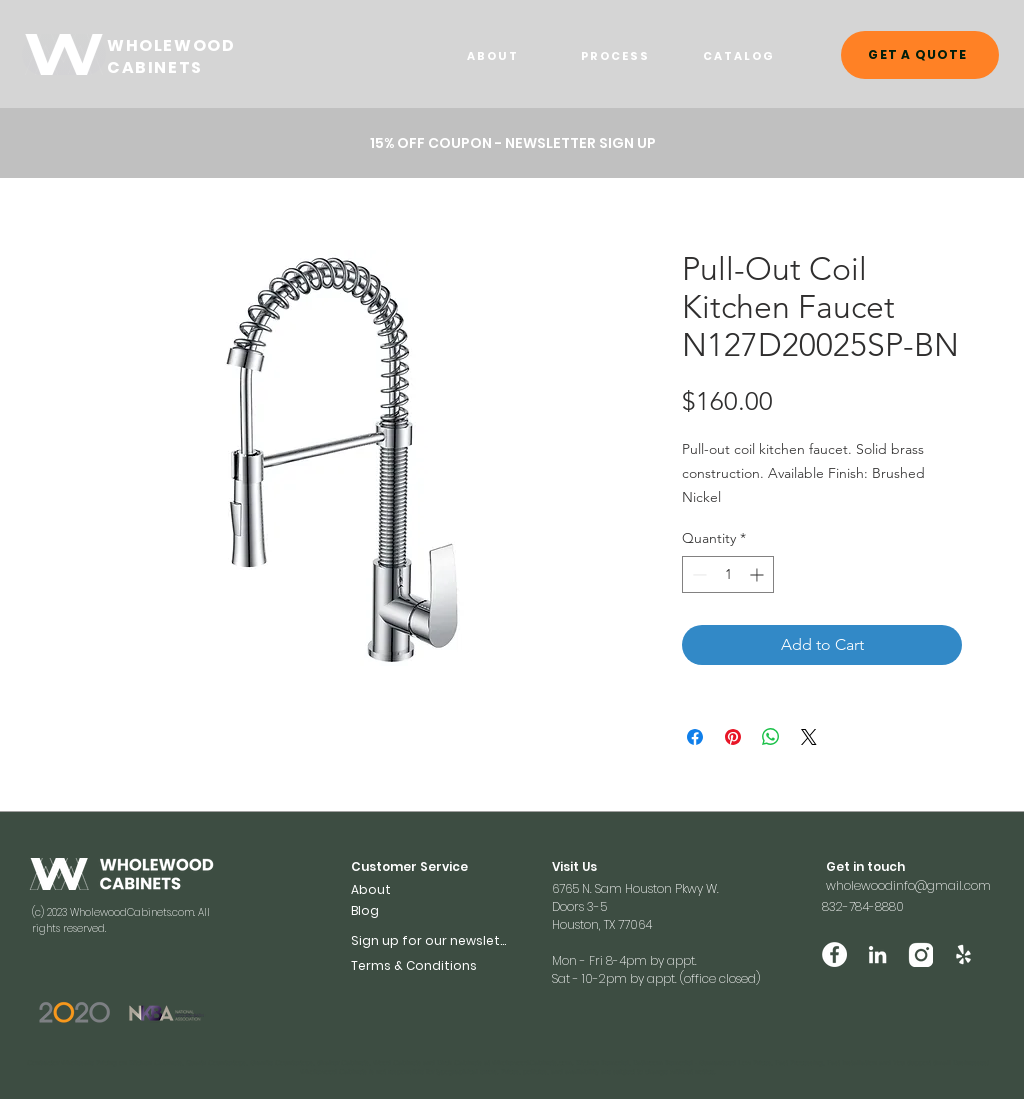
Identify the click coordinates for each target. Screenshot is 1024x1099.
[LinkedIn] (877, 954)
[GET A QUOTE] (920, 55)
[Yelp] (963, 954)
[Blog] (383, 910)
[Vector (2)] (920, 954)
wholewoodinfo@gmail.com (908, 885)
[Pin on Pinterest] (733, 737)
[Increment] (758, 574)
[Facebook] (834, 954)
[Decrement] (697, 574)
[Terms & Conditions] (431, 965)
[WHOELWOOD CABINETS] (64, 54)
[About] (383, 889)
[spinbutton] (728, 574)
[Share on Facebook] (695, 737)
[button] (512, 143)
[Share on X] (809, 737)
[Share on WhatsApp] (771, 737)
